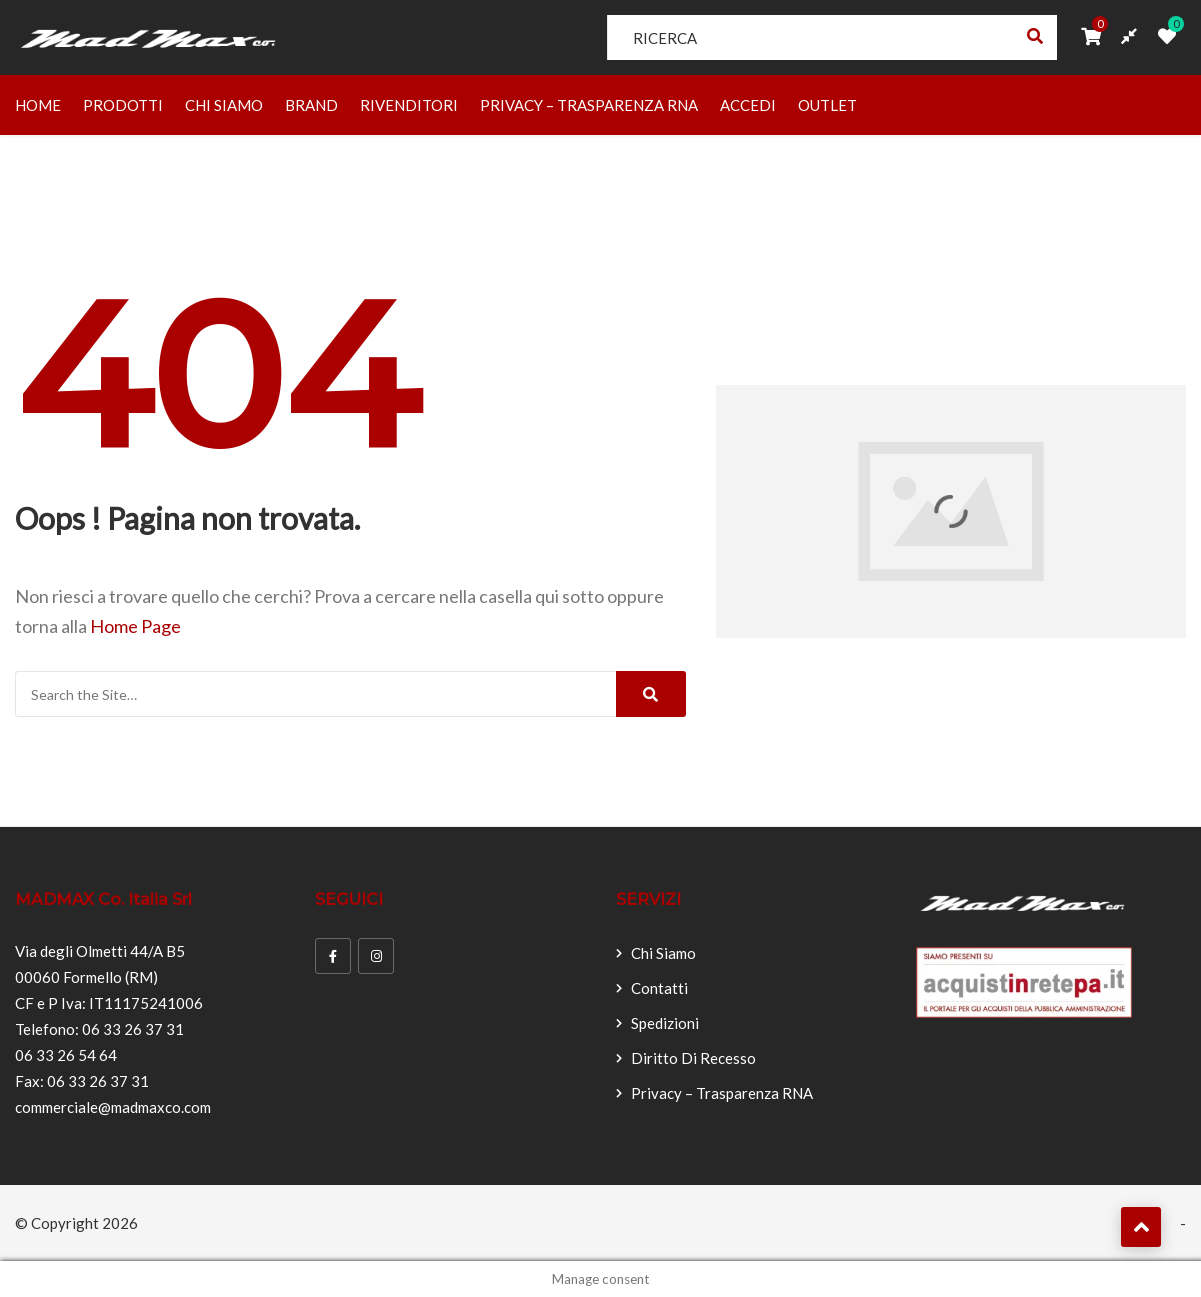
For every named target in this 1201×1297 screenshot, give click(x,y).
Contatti (659, 988)
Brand (311, 105)
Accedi (748, 105)
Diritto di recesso (693, 1058)
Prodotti (123, 105)
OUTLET (827, 105)
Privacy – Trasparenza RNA (589, 105)
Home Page (135, 626)
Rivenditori (409, 105)
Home (38, 105)
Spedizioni (665, 1023)
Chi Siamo (224, 105)
